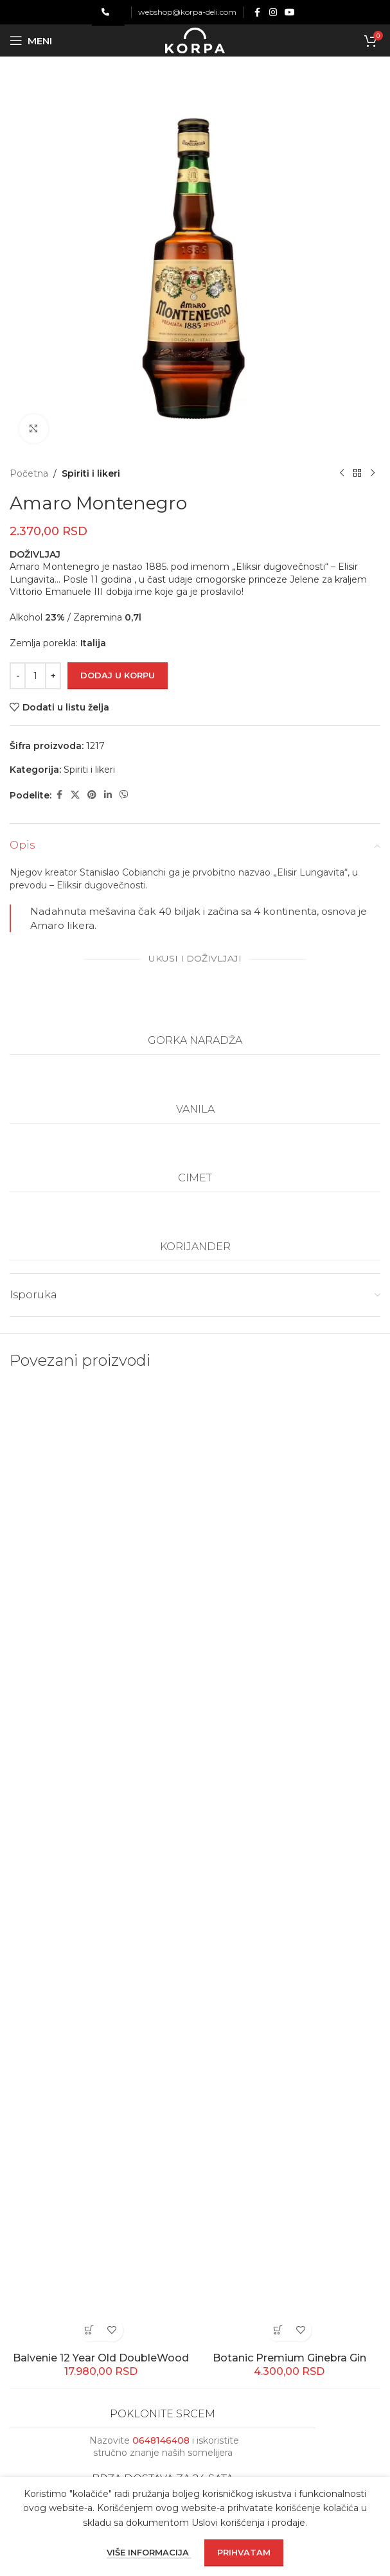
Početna (29, 473)
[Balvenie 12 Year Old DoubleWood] (101, 1866)
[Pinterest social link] (92, 795)
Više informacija (149, 2552)
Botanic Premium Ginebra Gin (289, 2358)
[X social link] (75, 795)
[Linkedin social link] (108, 795)
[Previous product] (342, 473)
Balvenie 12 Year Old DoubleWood (101, 2358)
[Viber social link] (124, 795)
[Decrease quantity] (18, 675)
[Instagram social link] (273, 12)
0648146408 (161, 2440)
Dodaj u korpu (117, 675)
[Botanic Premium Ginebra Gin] (290, 1866)
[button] (89, 2330)
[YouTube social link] (290, 12)
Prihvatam (243, 2552)
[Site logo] (194, 40)
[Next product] (372, 473)
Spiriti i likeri (91, 473)
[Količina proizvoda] (35, 675)
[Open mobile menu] (30, 40)
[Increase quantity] (53, 675)
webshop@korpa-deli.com (187, 12)
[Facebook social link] (257, 12)
